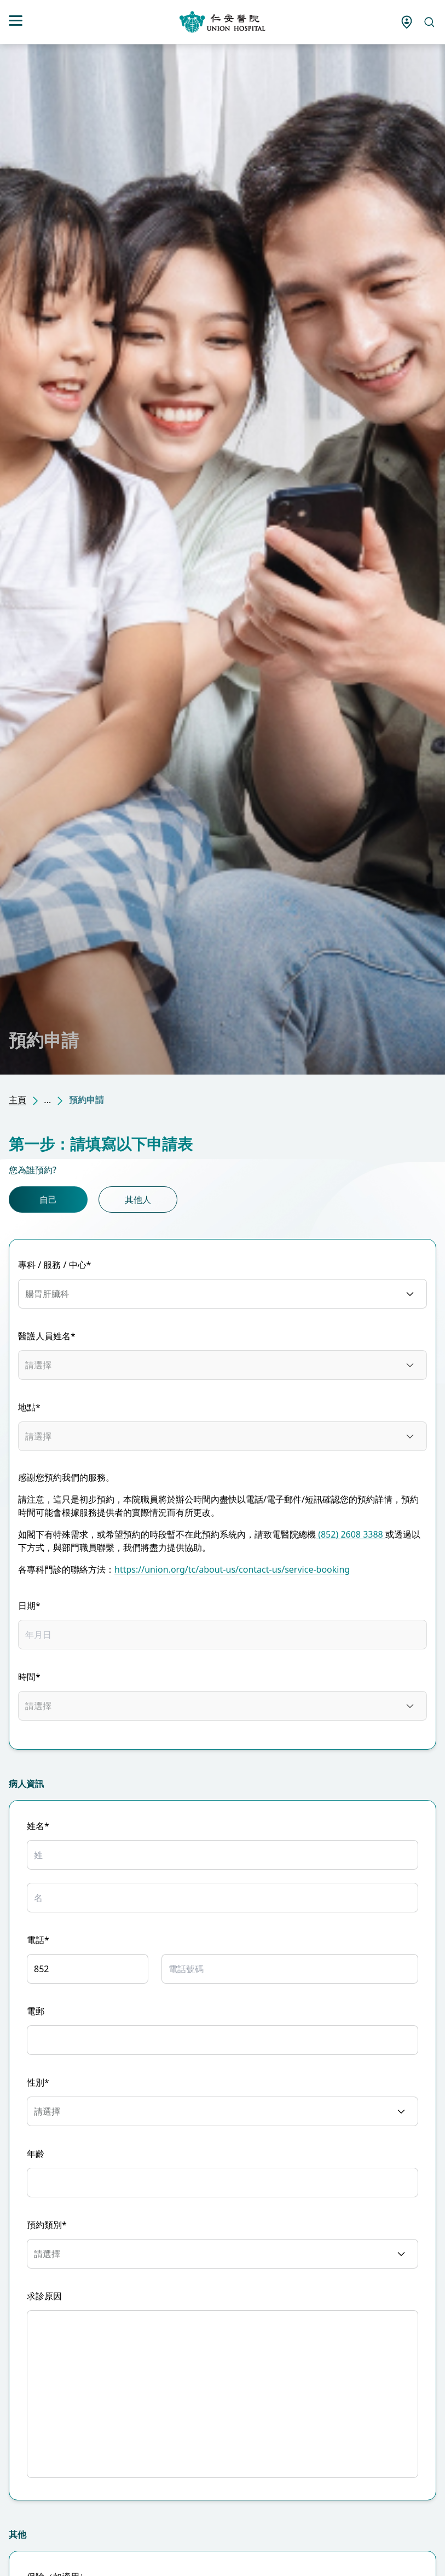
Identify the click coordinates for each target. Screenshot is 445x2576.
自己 (48, 1199)
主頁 (17, 1100)
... (47, 1100)
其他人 (138, 1199)
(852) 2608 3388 (350, 1534)
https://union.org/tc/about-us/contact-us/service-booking (232, 1569)
